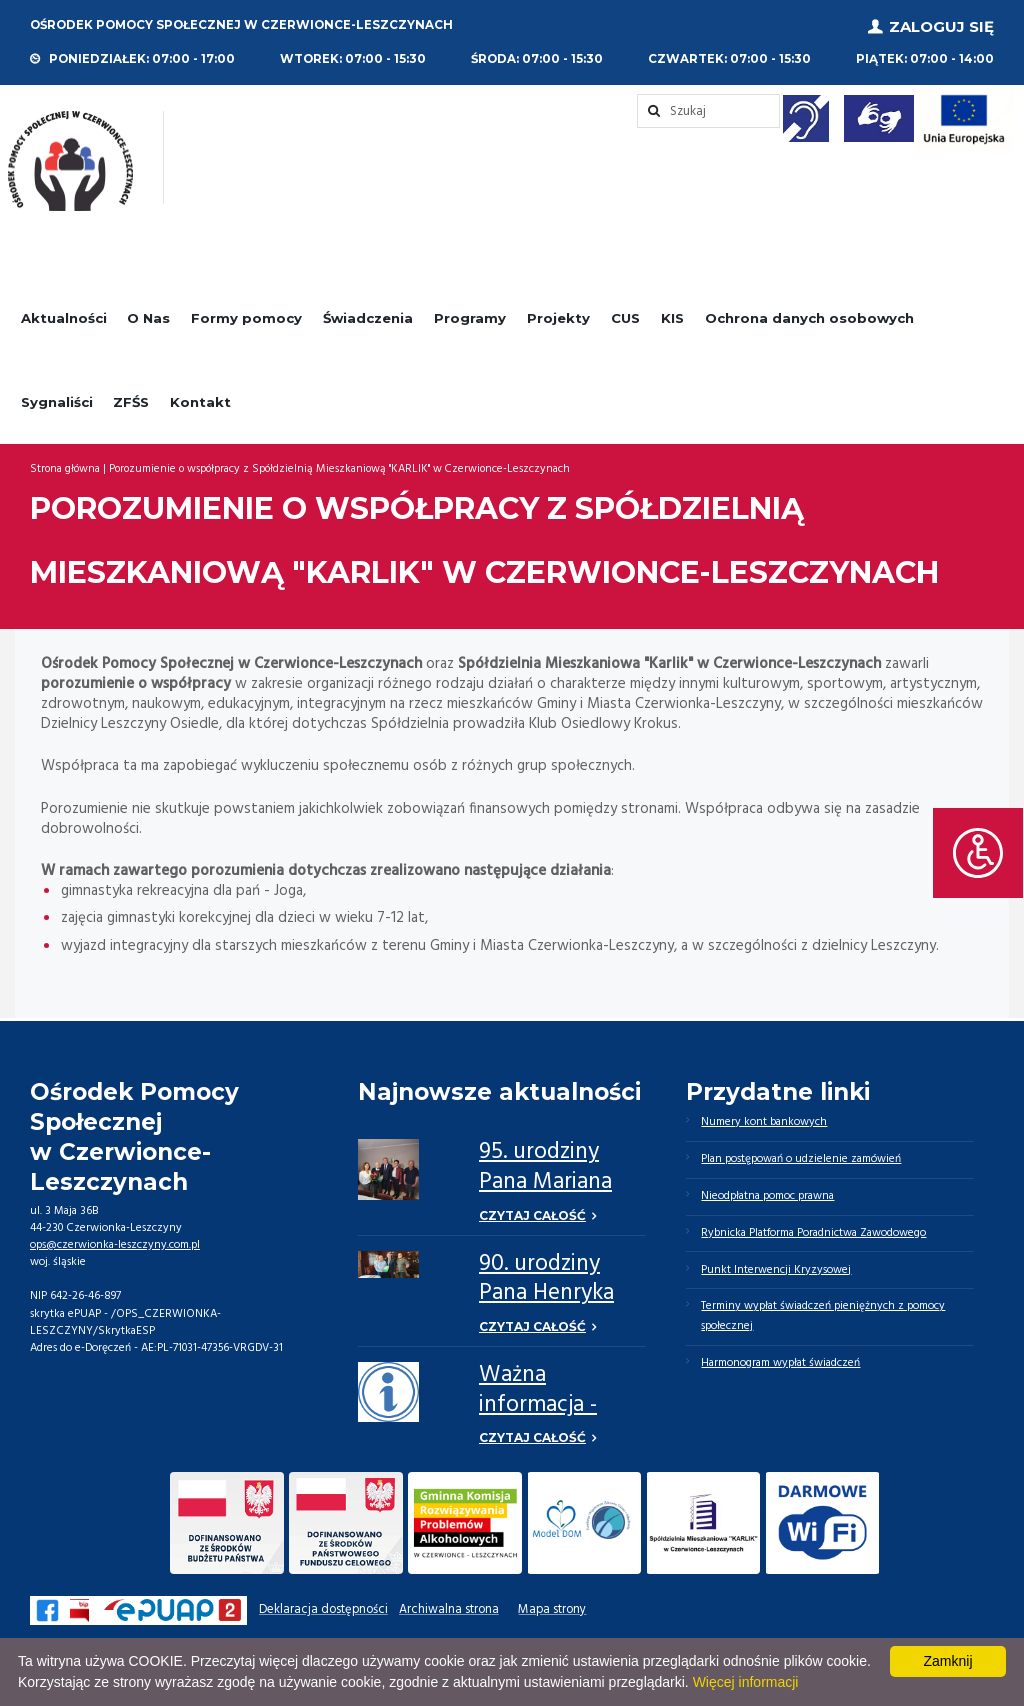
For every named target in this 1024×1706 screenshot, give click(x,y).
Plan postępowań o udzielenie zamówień (801, 1159)
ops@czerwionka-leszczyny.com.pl (115, 1245)
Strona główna (65, 468)
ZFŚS (131, 401)
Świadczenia (368, 318)
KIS (672, 318)
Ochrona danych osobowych (809, 318)
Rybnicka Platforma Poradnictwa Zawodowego (814, 1233)
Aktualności (64, 318)
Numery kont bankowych (764, 1122)
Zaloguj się (941, 26)
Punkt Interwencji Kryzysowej (776, 1270)
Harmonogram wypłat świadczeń (780, 1363)
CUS (625, 318)
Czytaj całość (532, 1215)
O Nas (148, 318)
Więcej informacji (746, 1682)
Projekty (558, 318)
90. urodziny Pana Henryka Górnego (546, 1294)
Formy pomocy (246, 318)
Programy (470, 318)
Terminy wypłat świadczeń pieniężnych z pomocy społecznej (823, 1317)
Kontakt (200, 401)
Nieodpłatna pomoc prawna (767, 1196)
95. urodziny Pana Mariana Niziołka (545, 1182)
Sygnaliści (57, 401)
